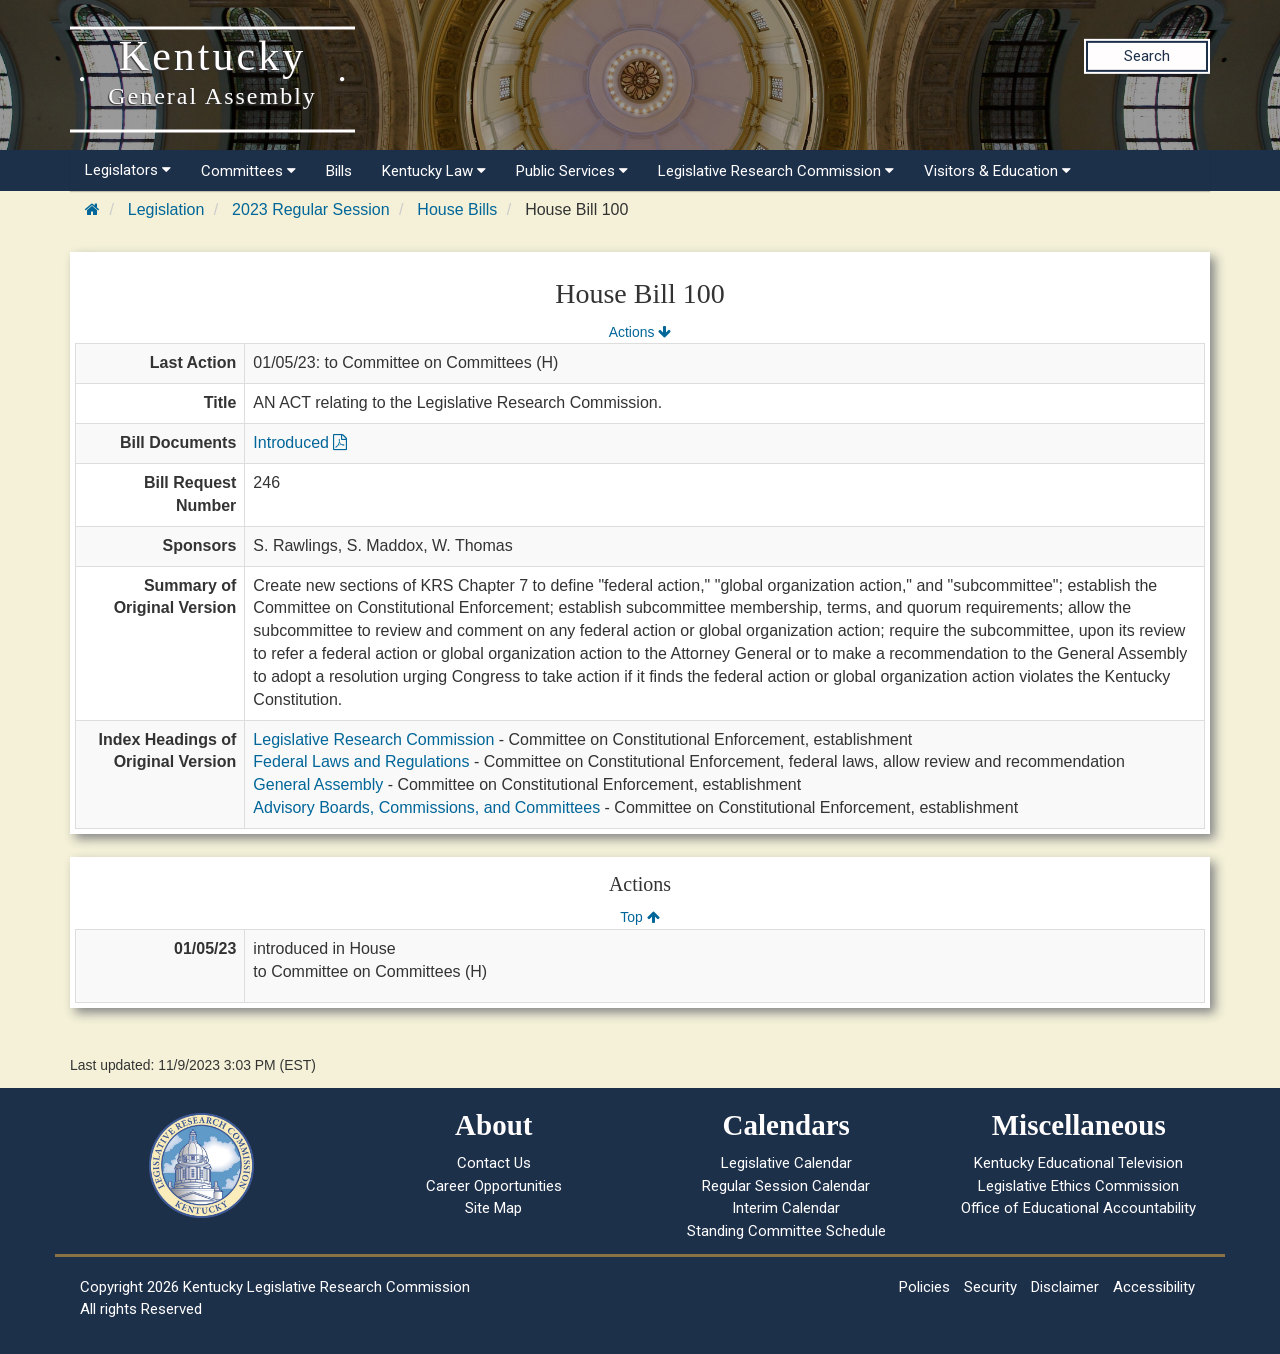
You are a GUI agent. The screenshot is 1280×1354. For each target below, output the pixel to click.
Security (990, 1287)
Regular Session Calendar (786, 1186)
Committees (248, 171)
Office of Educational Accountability (1078, 1208)
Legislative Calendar (786, 1163)
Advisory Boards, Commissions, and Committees (426, 807)
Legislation (166, 209)
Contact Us (494, 1163)
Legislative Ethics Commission (1078, 1186)
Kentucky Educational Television (1078, 1163)
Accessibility (1154, 1287)
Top (639, 917)
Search (1147, 56)
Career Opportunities (494, 1186)
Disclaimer (1065, 1287)
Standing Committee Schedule (786, 1231)
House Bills (457, 209)
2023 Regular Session (310, 209)
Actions (640, 332)
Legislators (128, 170)
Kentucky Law (434, 171)
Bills (339, 171)
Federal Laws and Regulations (361, 761)
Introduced (300, 442)
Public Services (572, 171)
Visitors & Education (997, 171)
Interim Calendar (786, 1208)
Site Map (493, 1208)
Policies (924, 1287)
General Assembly (318, 784)
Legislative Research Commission (776, 171)
